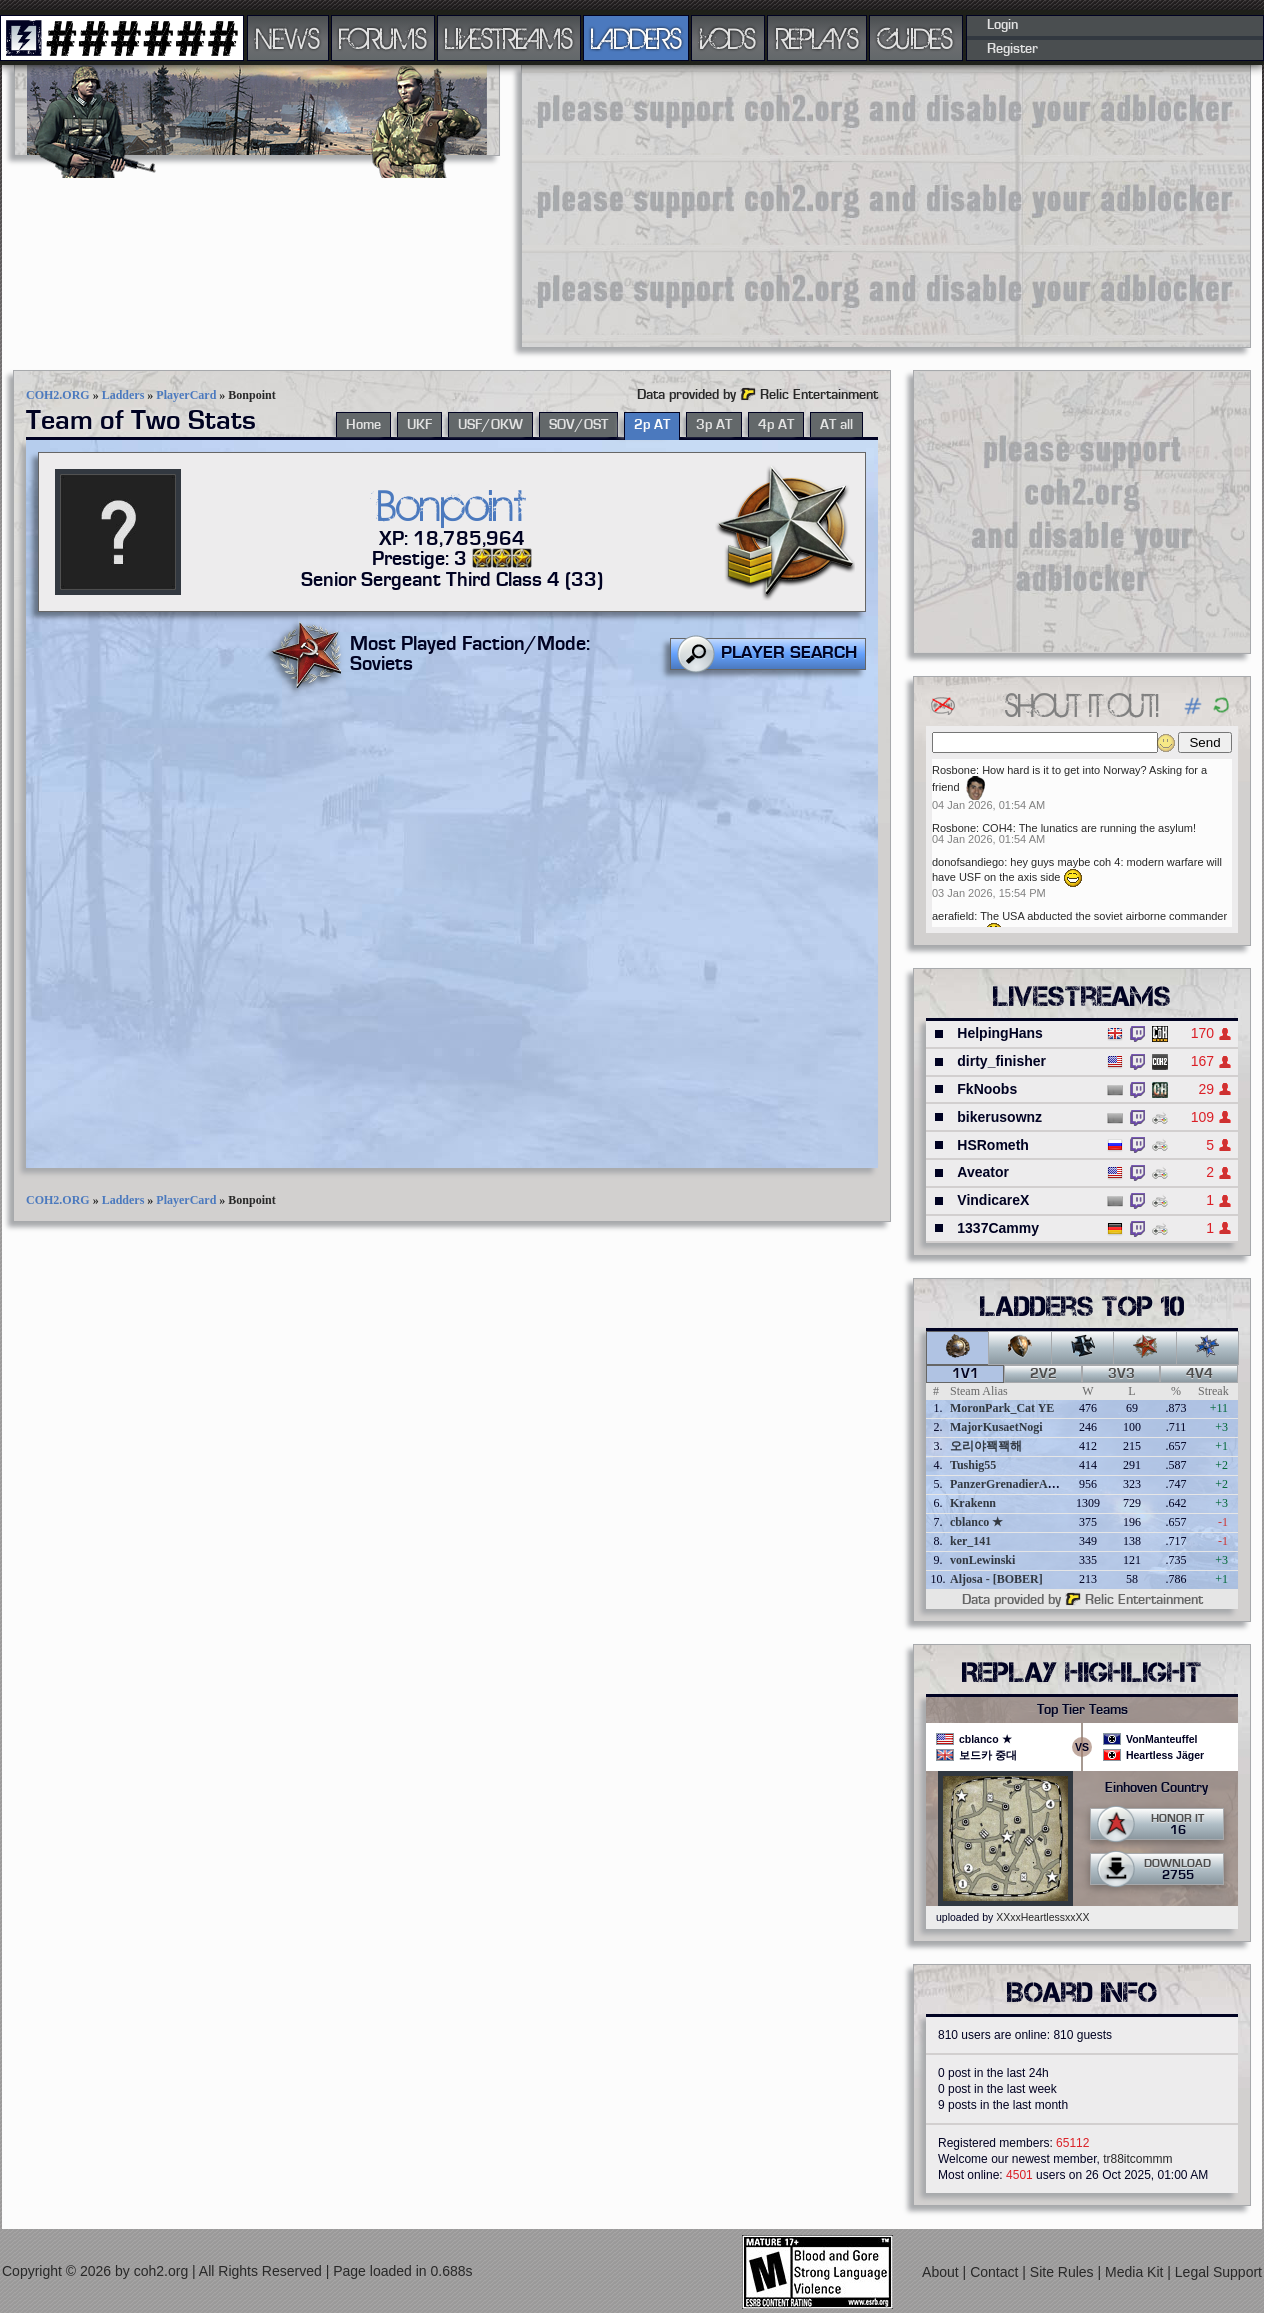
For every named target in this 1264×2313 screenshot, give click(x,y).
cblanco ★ (976, 1522)
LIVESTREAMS (509, 38)
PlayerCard (186, 395)
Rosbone (954, 770)
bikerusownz (999, 1117)
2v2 (1043, 1374)
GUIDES (916, 38)
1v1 (965, 1374)
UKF (419, 425)
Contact (996, 2272)
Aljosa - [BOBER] (996, 1579)
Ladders (123, 395)
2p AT (652, 425)
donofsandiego (968, 862)
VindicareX (993, 1200)
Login (1002, 25)
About (942, 2272)
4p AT (776, 425)
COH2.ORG (58, 395)
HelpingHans (1000, 1033)
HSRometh (993, 1145)
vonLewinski (982, 1560)
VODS (728, 38)
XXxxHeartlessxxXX (1042, 1917)
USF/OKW (490, 425)
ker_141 (970, 1541)
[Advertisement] (774, 205)
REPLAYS (817, 38)
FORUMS (383, 38)
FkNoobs (987, 1089)
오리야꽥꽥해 (986, 1446)
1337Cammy (998, 1228)
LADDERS (636, 38)
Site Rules (1064, 2272)
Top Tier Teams (1082, 1710)
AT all (836, 425)
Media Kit (1136, 2272)
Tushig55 (973, 1465)
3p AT (714, 425)
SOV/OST (578, 425)
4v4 (1199, 1374)
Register (1012, 49)
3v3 (1121, 1374)
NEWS (288, 38)
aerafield (953, 916)
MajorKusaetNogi (996, 1427)
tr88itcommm (1137, 2159)
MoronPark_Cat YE (1002, 1408)
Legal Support (1218, 2272)
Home (363, 425)
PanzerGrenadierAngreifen (1020, 1484)
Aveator (983, 1172)
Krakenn (973, 1503)
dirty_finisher (1001, 1061)
